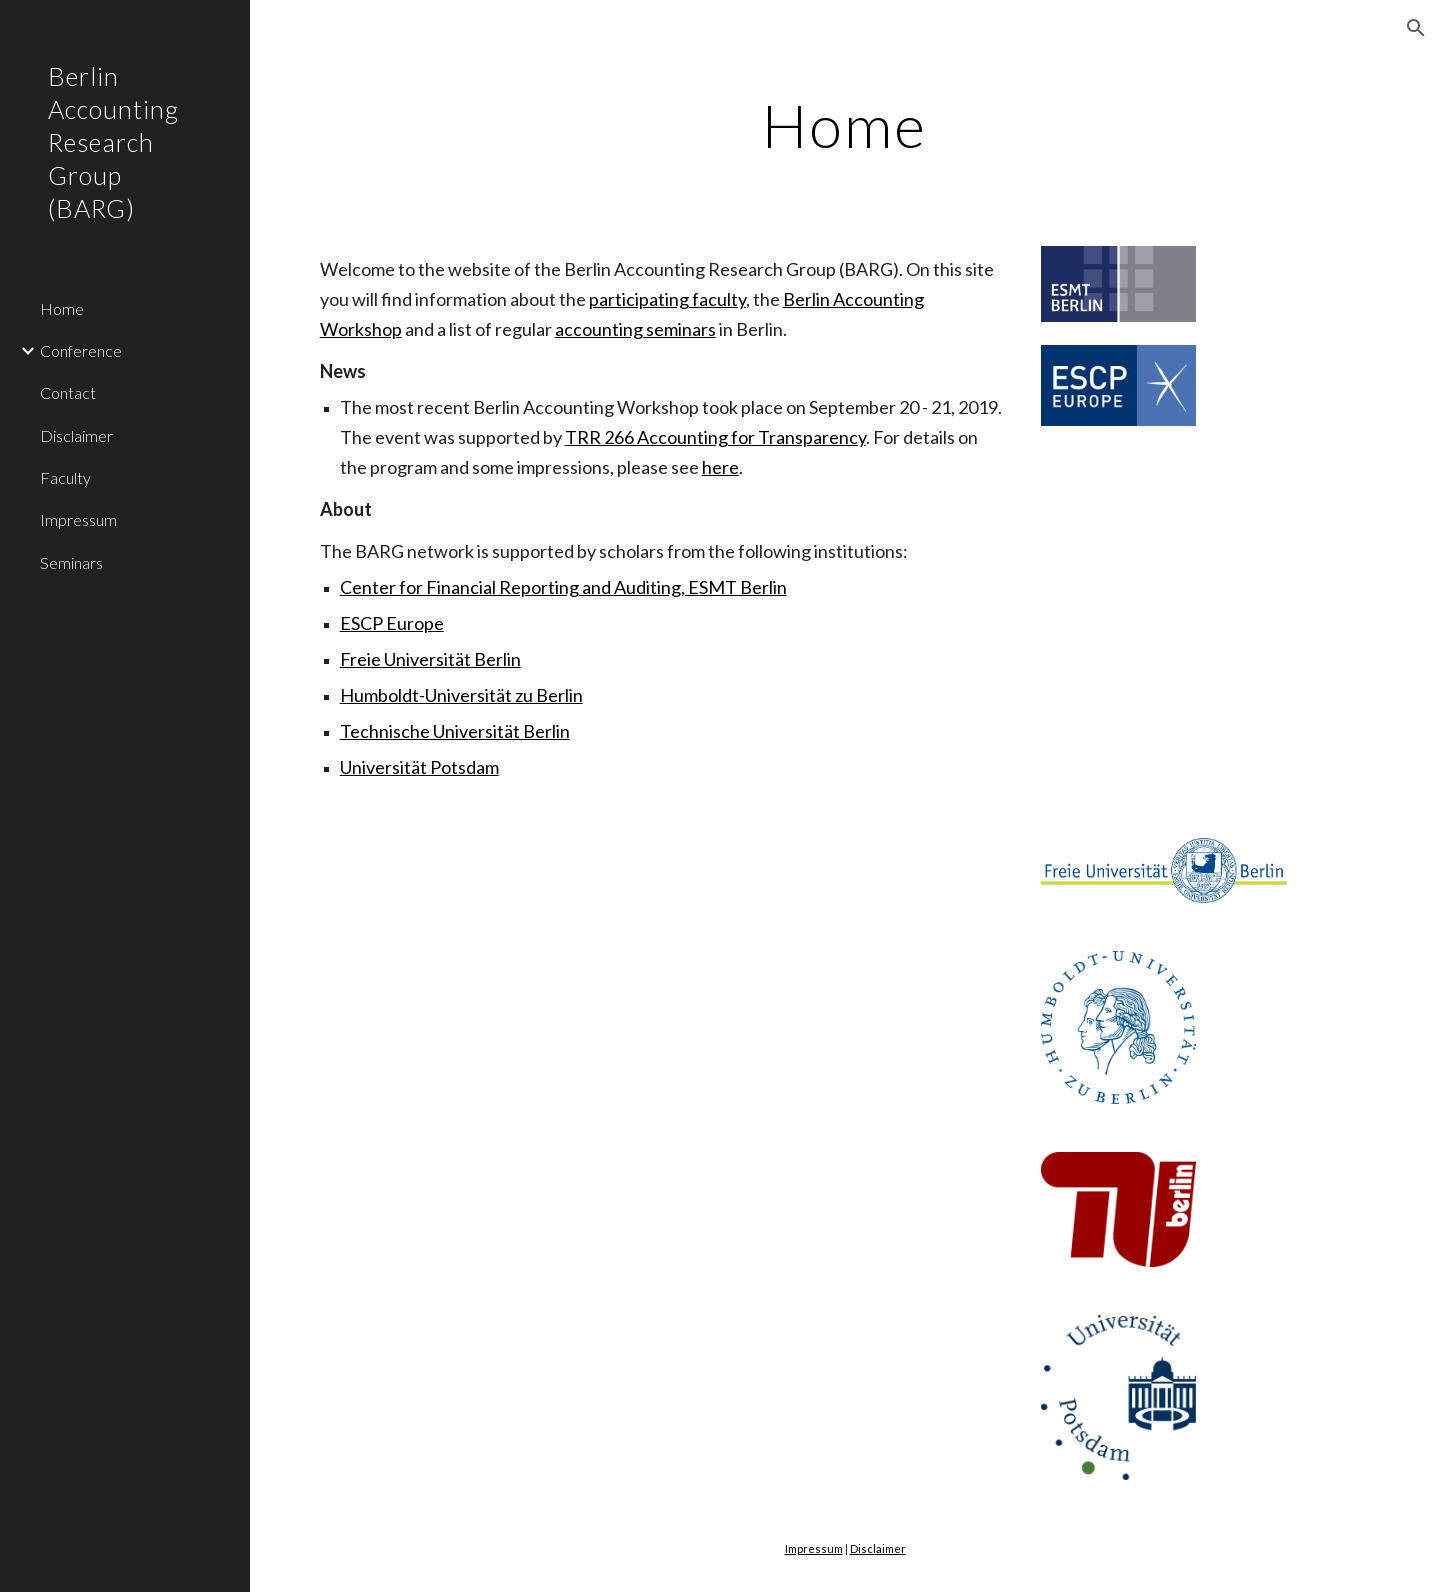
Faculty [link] (65, 477)
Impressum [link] (78, 519)
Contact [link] (68, 392)
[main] (845, 125)
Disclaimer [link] (76, 435)
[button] (1416, 28)
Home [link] (62, 308)
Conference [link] (81, 350)
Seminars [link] (71, 562)
